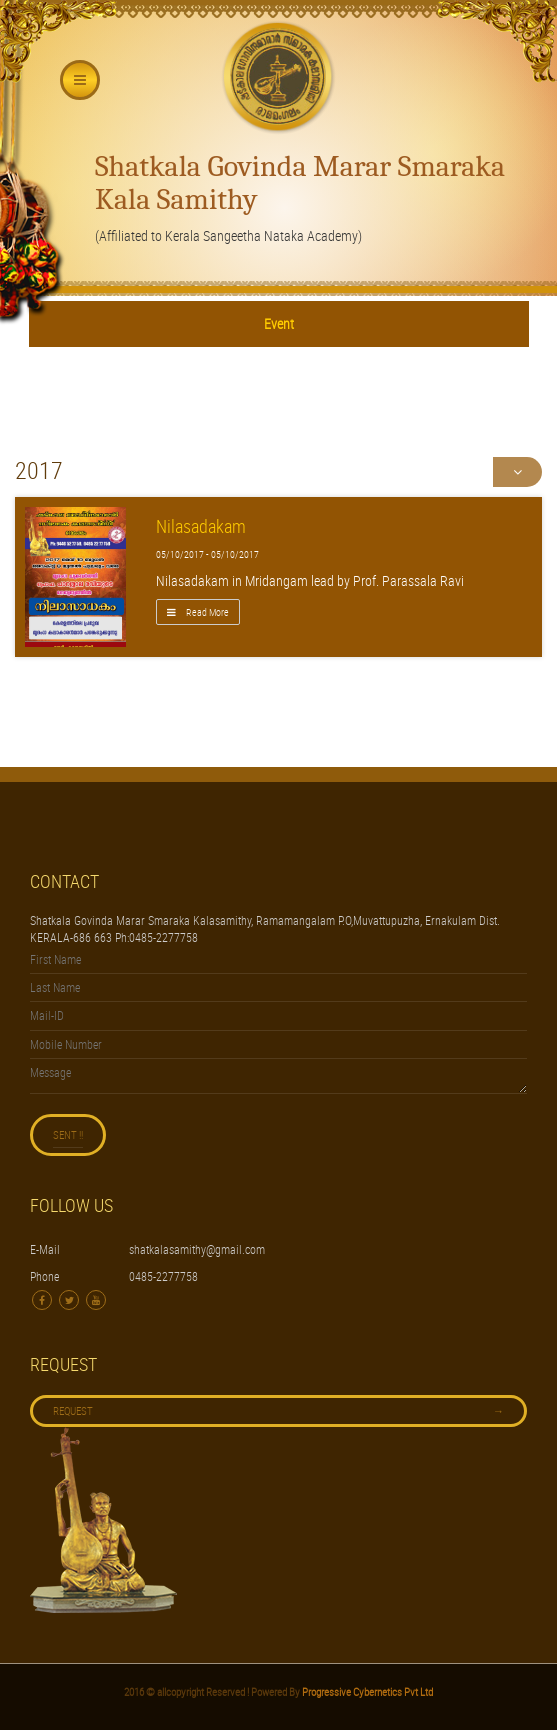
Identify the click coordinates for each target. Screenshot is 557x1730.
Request (278, 1411)
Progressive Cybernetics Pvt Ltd (366, 1691)
